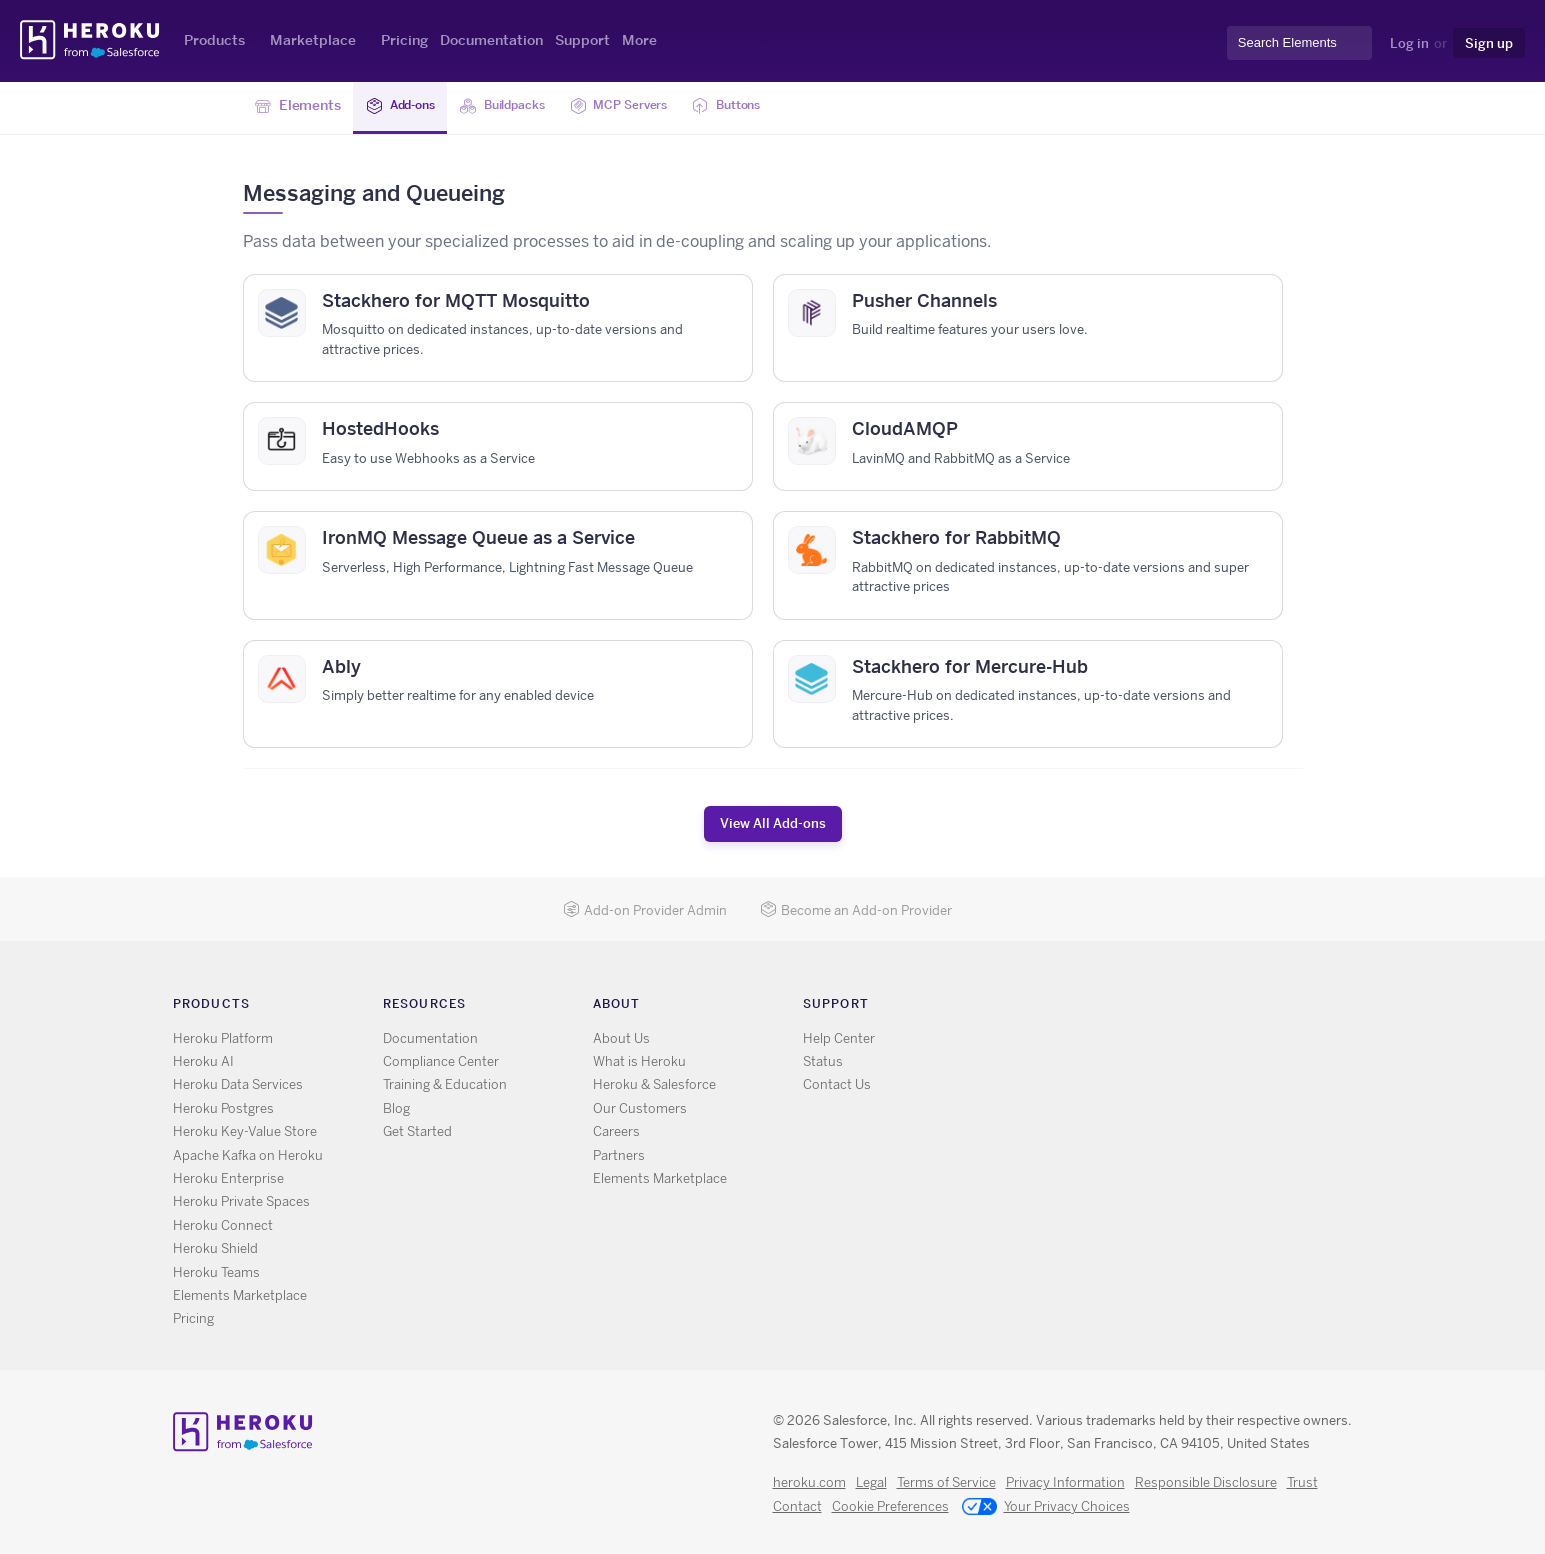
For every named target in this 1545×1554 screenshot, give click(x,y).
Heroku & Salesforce (654, 1084)
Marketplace (313, 40)
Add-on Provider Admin (645, 910)
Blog (396, 1108)
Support (582, 40)
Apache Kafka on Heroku (248, 1155)
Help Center (839, 1038)
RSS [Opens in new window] (1023, 1008)
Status (823, 1061)
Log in (1409, 43)
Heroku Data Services (238, 1084)
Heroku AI (203, 1061)
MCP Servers (646, 106)
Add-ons (405, 106)
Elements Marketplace (240, 1295)
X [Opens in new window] (1052, 1008)
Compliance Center (441, 1061)
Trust (1302, 1482)
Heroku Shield (215, 1248)
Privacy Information (1065, 1482)
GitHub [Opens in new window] (1081, 1008)
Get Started (417, 1131)
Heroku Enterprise (228, 1178)
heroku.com (809, 1482)
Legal (871, 1482)
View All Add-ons (773, 823)
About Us (621, 1038)
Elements (298, 106)
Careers (616, 1131)
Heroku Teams (216, 1272)
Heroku (91, 40)
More (639, 40)
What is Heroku (639, 1061)
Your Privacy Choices (1046, 1508)
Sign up (1489, 43)
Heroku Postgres (223, 1108)
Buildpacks (518, 106)
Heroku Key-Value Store (245, 1131)
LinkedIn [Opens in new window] (1110, 1008)
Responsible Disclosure (1206, 1482)
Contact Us (837, 1084)
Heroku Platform (223, 1038)
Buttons (765, 106)
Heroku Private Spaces (241, 1201)
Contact (797, 1506)
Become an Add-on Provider (856, 910)
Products (214, 40)
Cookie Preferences (890, 1506)
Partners (619, 1155)
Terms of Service (946, 1482)
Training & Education (445, 1084)
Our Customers (640, 1108)
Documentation (491, 40)
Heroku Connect (223, 1225)
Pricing (404, 40)
